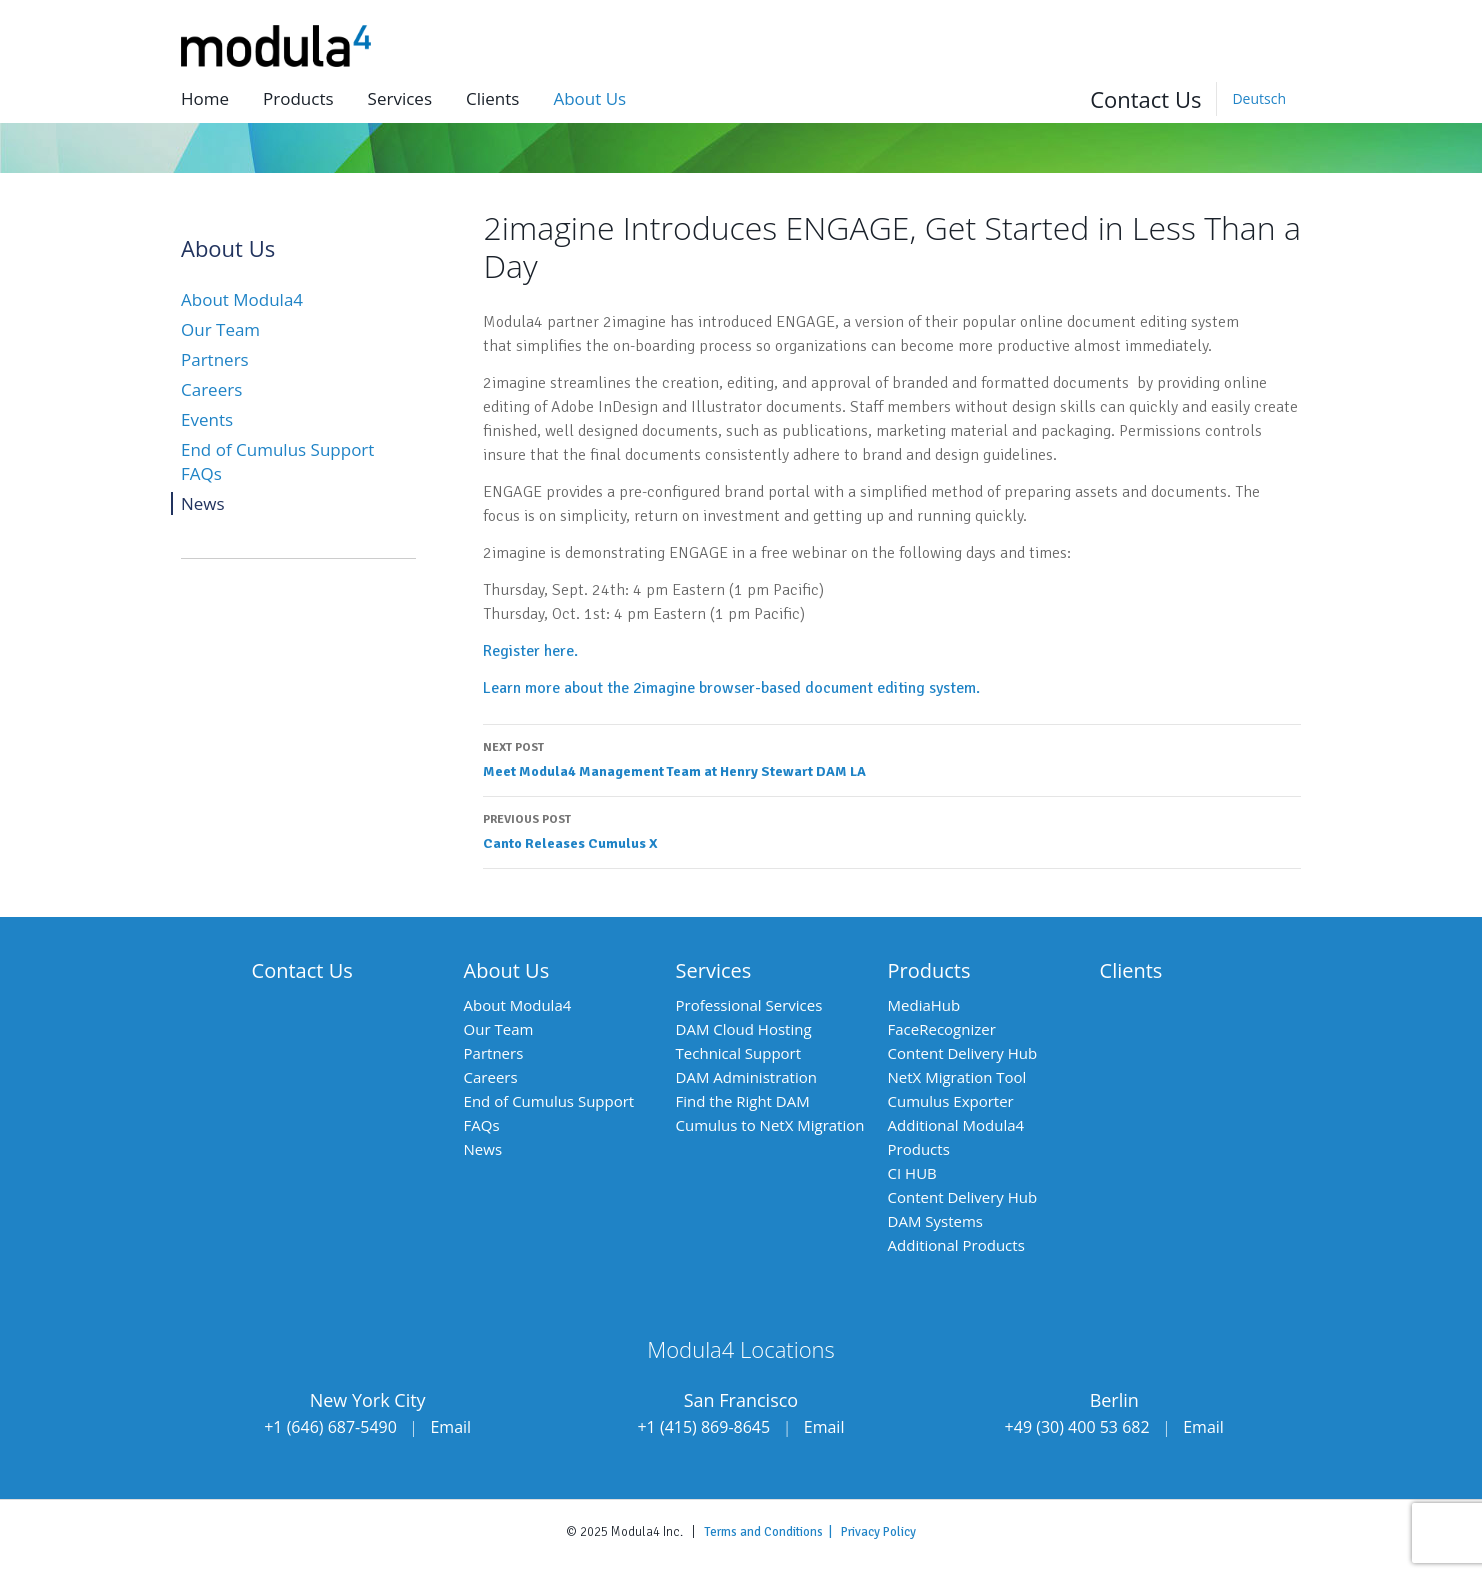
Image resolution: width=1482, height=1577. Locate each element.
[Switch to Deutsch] (1258, 99)
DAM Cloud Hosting (744, 1029)
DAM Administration (746, 1077)
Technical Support (739, 1053)
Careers (211, 389)
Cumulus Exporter (951, 1101)
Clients (492, 98)
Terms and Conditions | (772, 1532)
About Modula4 (242, 299)
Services (400, 98)
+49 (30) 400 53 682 (1077, 1427)
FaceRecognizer (942, 1029)
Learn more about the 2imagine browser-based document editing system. (733, 688)
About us (589, 98)
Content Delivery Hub (963, 1053)
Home (205, 98)
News (203, 503)
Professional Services (749, 1005)
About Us (507, 970)
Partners (215, 359)
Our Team (220, 329)
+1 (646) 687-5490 (330, 1427)
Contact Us (1145, 99)
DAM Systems (935, 1221)
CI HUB (912, 1173)
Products (298, 98)
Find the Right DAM (743, 1101)
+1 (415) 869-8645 (703, 1427)
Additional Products (956, 1245)
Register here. (530, 651)
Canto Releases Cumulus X (892, 830)
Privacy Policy (878, 1532)
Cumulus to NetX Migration (770, 1125)
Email (450, 1427)
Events (207, 419)
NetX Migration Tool (957, 1077)
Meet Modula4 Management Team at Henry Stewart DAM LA (892, 758)
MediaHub (924, 1005)
